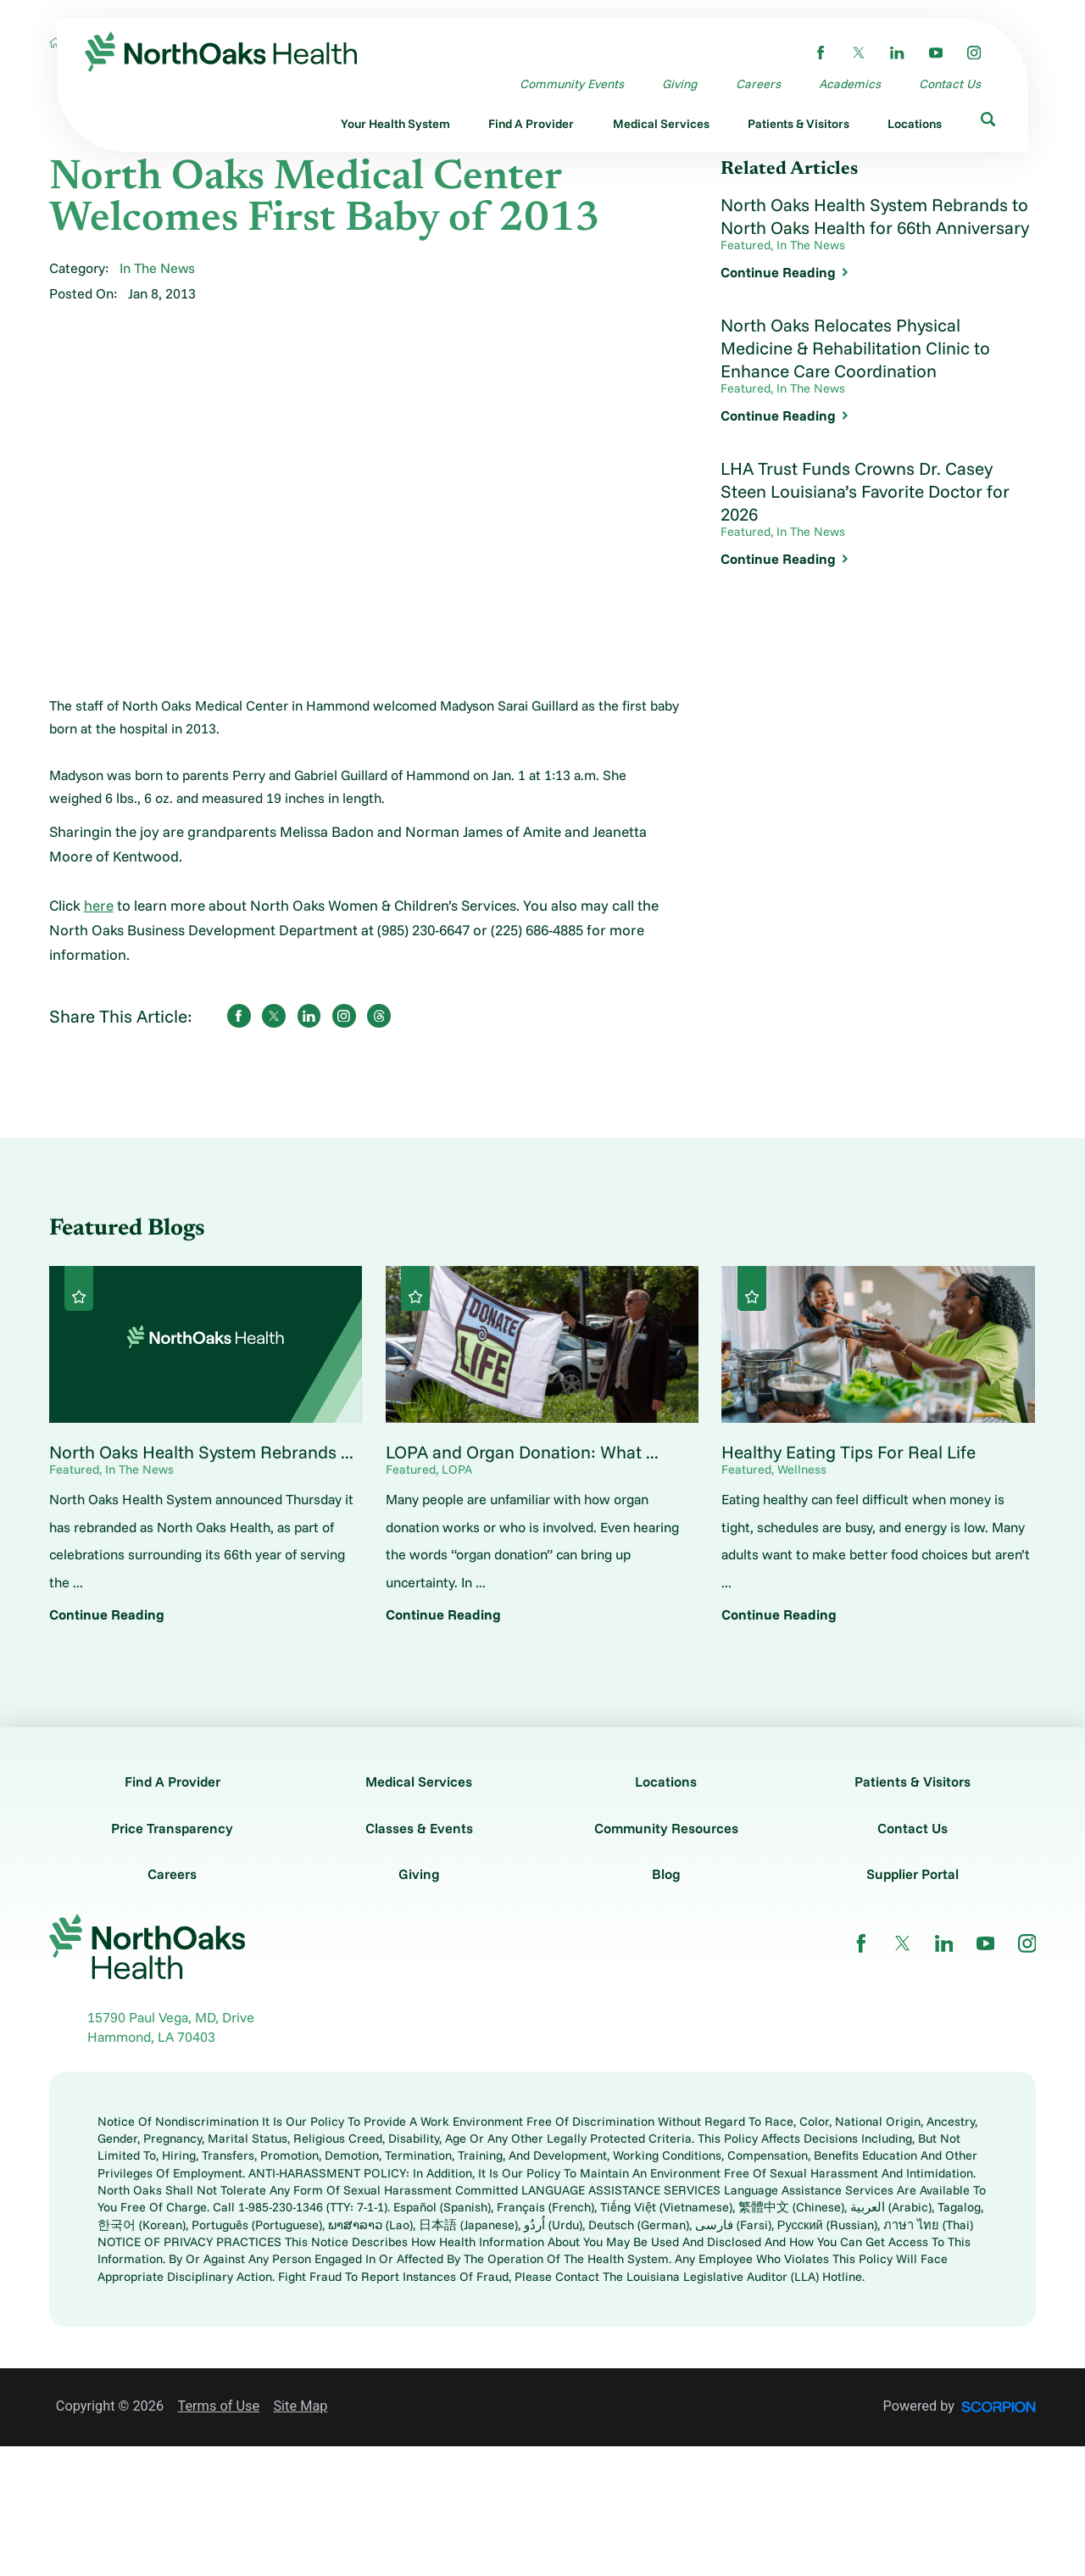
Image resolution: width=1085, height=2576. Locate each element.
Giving (419, 1874)
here (99, 905)
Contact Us (912, 1828)
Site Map (300, 2406)
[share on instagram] (344, 1016)
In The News (157, 267)
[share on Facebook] (239, 1016)
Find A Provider (172, 1781)
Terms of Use (218, 2406)
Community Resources (666, 1828)
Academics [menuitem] (850, 83)
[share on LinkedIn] (309, 1016)
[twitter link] (858, 52)
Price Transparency (172, 1828)
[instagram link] (974, 52)
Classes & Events (419, 1828)
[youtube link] (936, 52)
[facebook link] (820, 52)
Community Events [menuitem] (572, 83)
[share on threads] (379, 1016)
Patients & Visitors (912, 1781)
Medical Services (418, 1781)
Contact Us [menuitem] (950, 83)
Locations (666, 1781)
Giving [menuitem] (679, 83)
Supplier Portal (912, 1874)
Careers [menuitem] (758, 83)
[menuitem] (395, 125)
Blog (666, 1874)
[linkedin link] (897, 52)
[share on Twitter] (274, 1016)
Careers (172, 1874)
